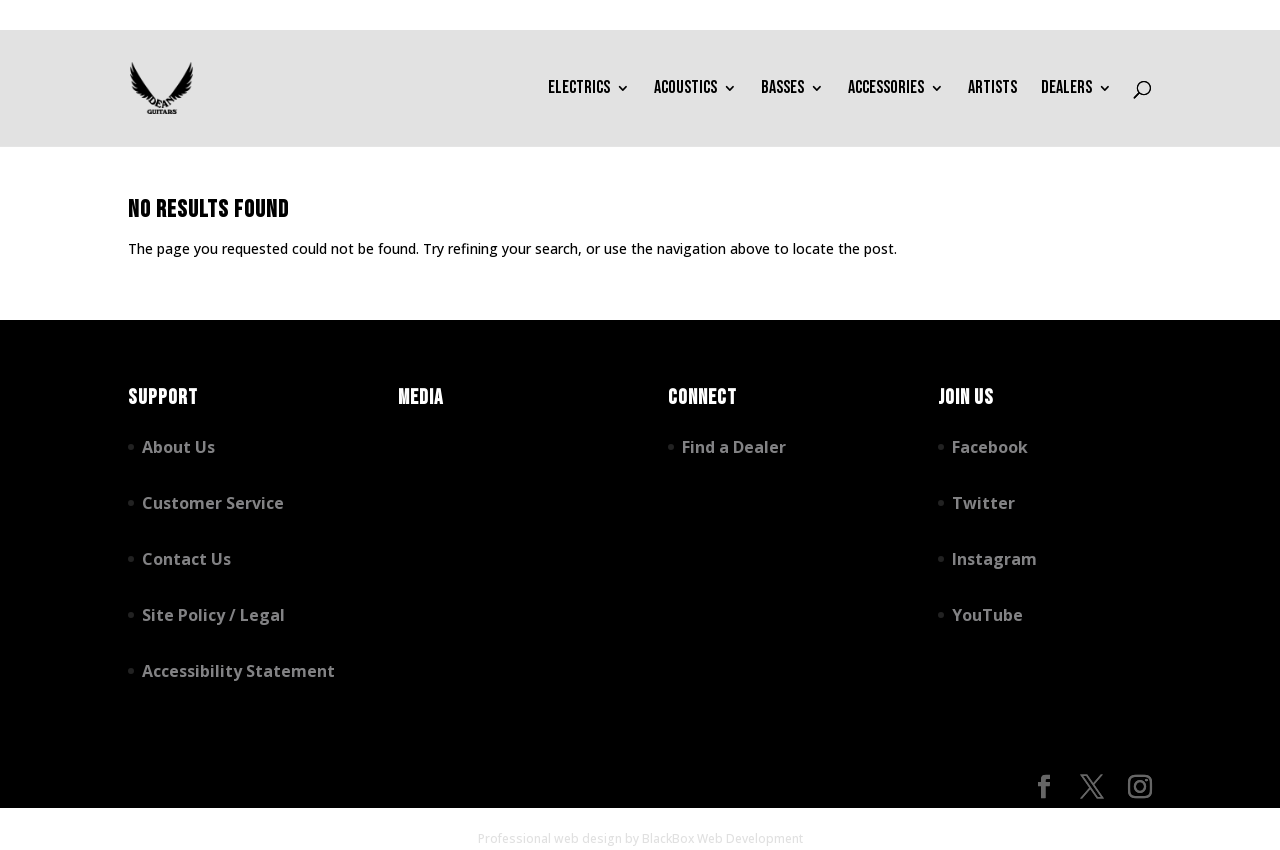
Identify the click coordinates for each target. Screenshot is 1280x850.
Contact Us (186, 559)
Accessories (886, 89)
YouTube (987, 615)
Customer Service (213, 503)
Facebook (990, 447)
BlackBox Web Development (722, 838)
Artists (992, 89)
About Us (178, 447)
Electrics (579, 89)
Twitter (983, 503)
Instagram (994, 559)
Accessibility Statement (238, 671)
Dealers (1066, 89)
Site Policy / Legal (213, 615)
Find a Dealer (734, 447)
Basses (782, 89)
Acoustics (685, 89)
